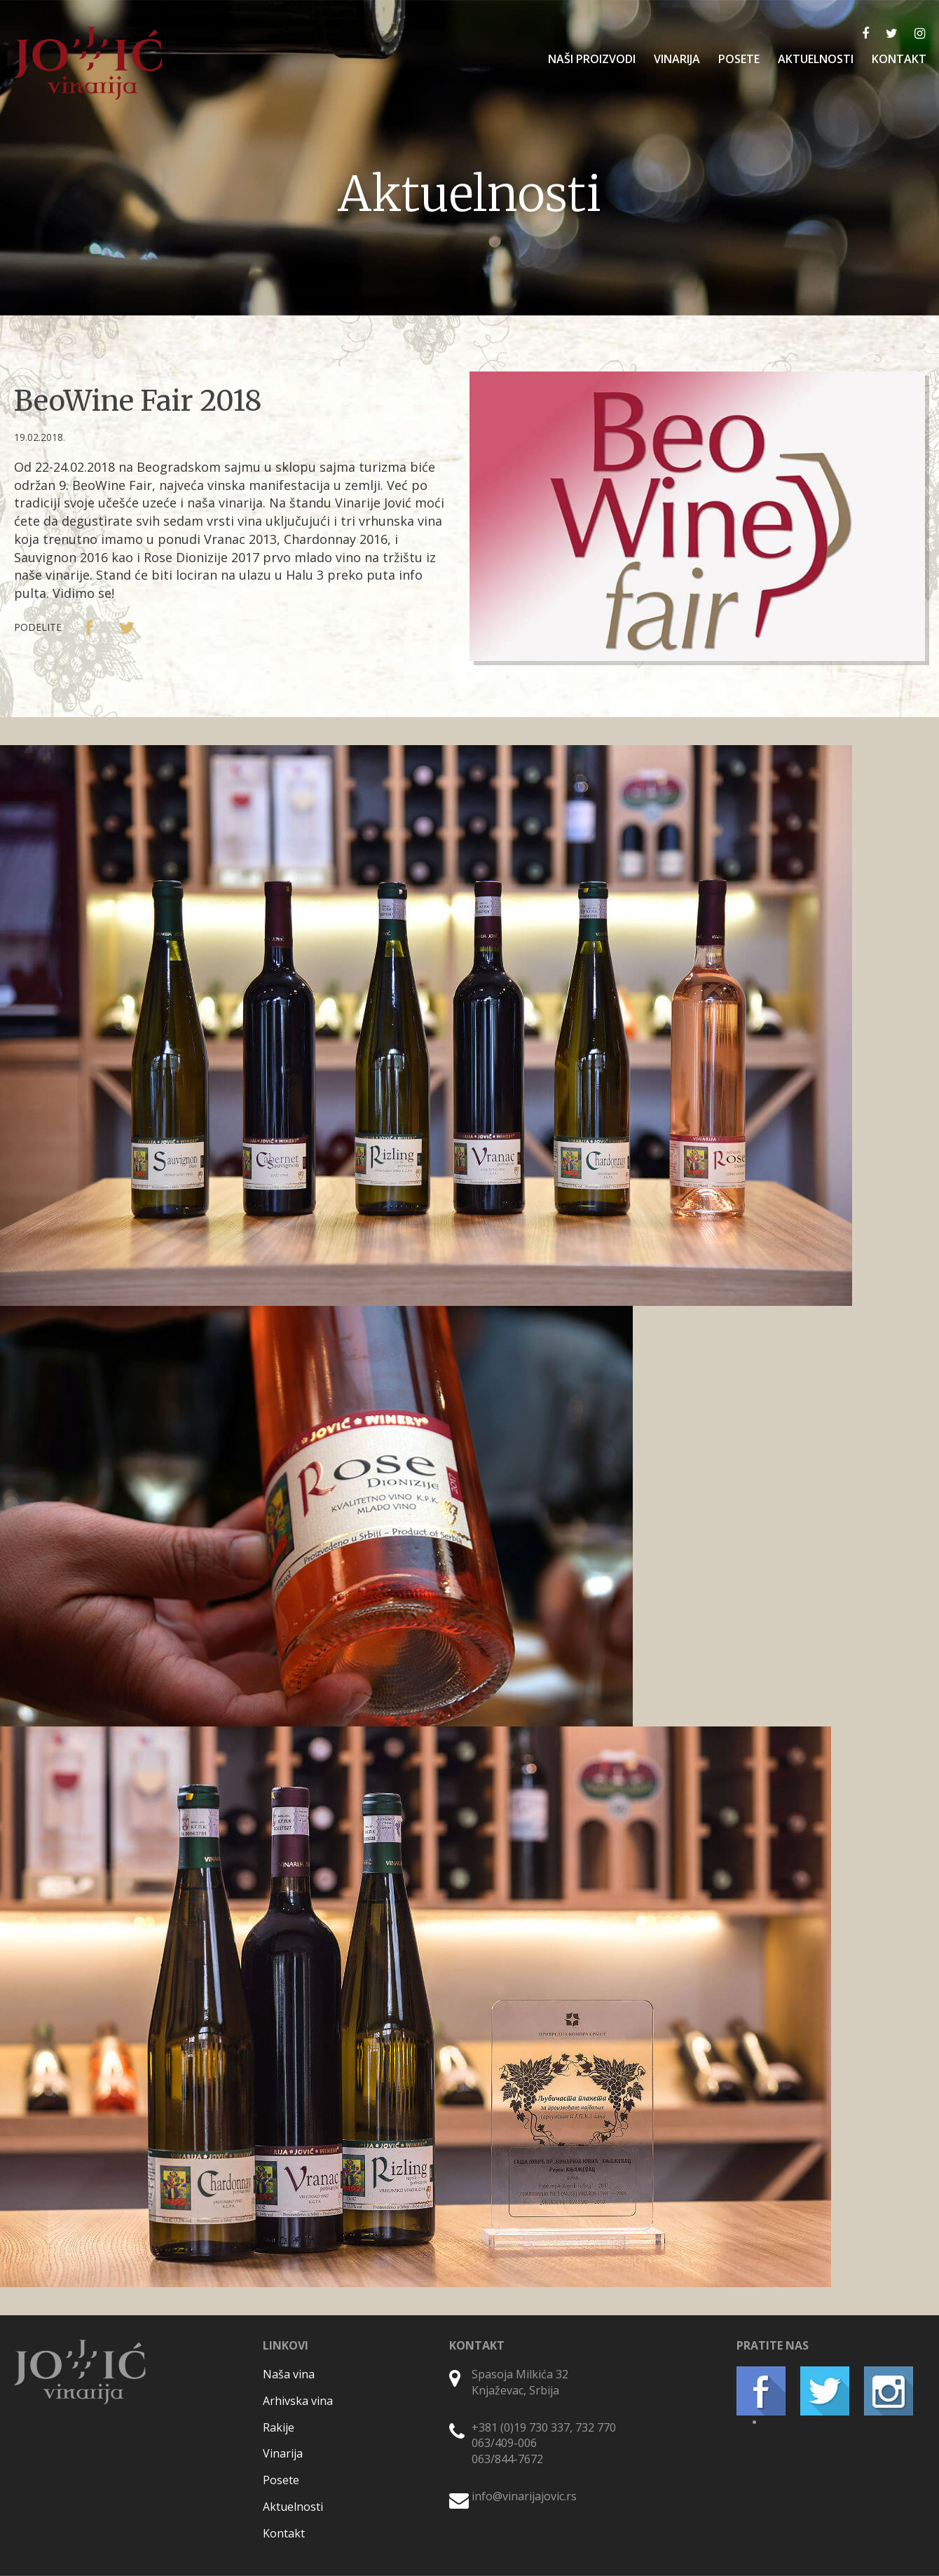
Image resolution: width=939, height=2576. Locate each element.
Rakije (278, 2427)
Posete (281, 2480)
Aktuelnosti (293, 2506)
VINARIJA (677, 59)
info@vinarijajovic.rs (524, 2496)
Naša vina (289, 2374)
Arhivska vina (298, 2400)
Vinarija (283, 2453)
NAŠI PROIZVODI (592, 59)
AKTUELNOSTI (816, 59)
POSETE (739, 59)
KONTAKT (899, 59)
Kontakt (284, 2533)
